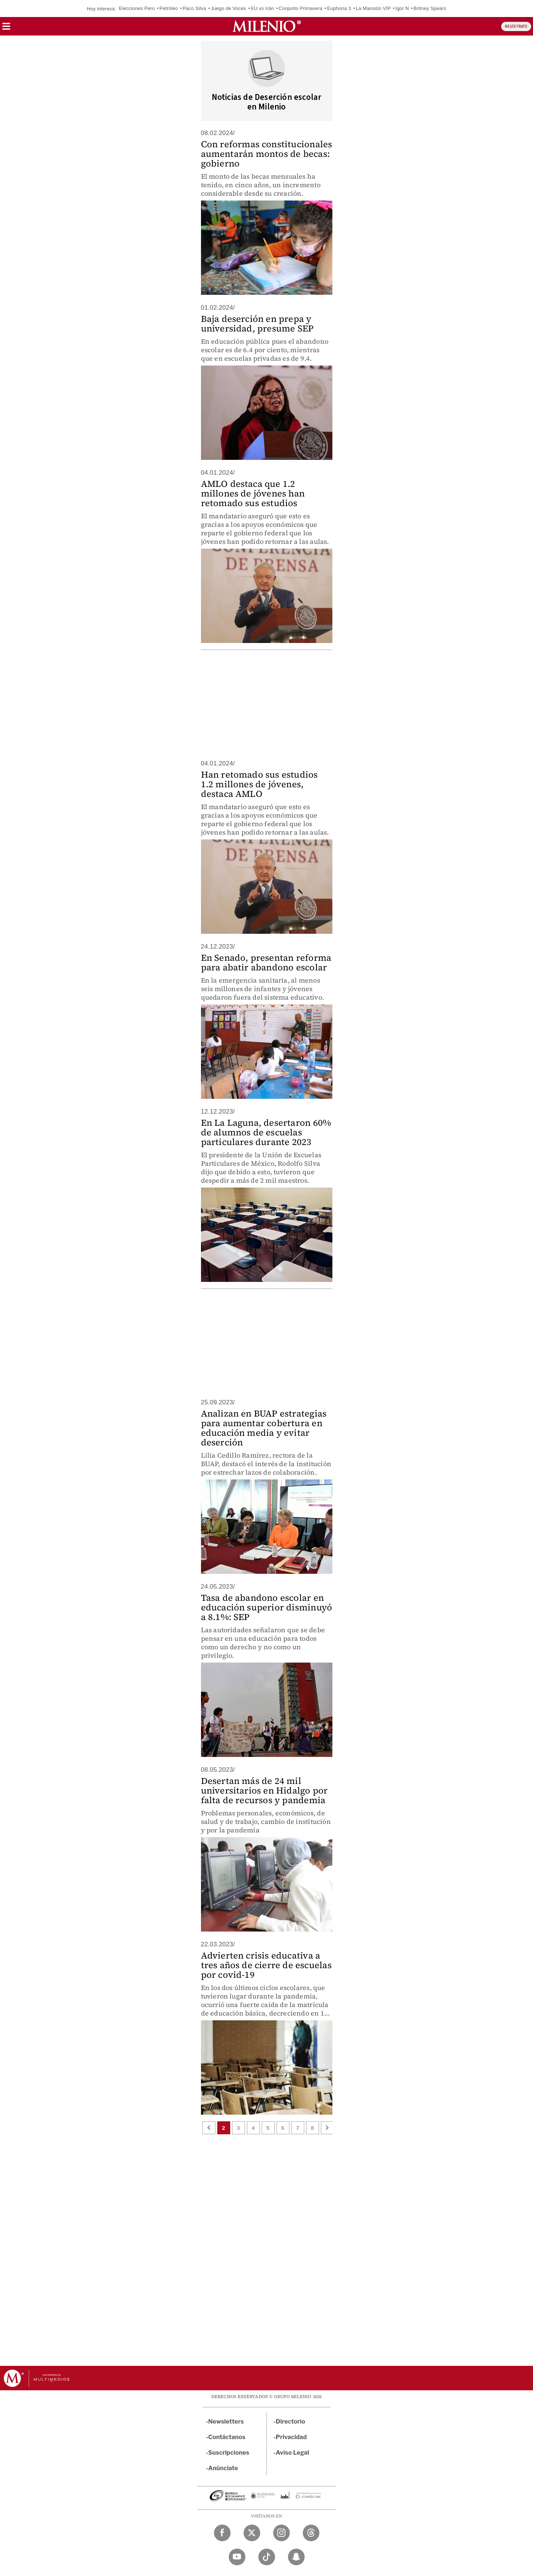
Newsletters (226, 2421)
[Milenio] (266, 26)
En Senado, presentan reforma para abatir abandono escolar (266, 962)
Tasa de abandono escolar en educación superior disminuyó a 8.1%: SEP (266, 1607)
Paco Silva (194, 8)
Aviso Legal (292, 2452)
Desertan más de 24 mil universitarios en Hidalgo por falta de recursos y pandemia (264, 1790)
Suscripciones (228, 2452)
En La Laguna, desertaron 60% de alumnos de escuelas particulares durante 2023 (266, 1132)
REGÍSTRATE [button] (516, 26)
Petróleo (169, 8)
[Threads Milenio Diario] (311, 2533)
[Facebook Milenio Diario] (222, 2533)
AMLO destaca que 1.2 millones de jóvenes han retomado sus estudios (253, 493)
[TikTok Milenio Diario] (266, 2557)
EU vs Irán (262, 8)
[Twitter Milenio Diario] (252, 2533)
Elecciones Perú (137, 8)
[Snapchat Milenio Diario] (296, 2557)
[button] (6, 29)
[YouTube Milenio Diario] (237, 2557)
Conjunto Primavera (301, 8)
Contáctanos (227, 2437)
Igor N (402, 8)
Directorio (290, 2421)
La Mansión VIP (373, 8)
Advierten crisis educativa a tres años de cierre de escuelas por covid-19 (266, 1965)
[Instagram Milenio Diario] (281, 2533)
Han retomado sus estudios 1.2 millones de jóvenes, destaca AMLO (259, 784)
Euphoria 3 (339, 8)
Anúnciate (223, 2468)
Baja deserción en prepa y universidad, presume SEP (257, 323)
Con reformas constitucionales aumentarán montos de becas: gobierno (266, 153)
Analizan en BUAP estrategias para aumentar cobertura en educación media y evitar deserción (264, 1427)
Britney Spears (429, 8)
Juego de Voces (228, 8)
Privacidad (291, 2437)
